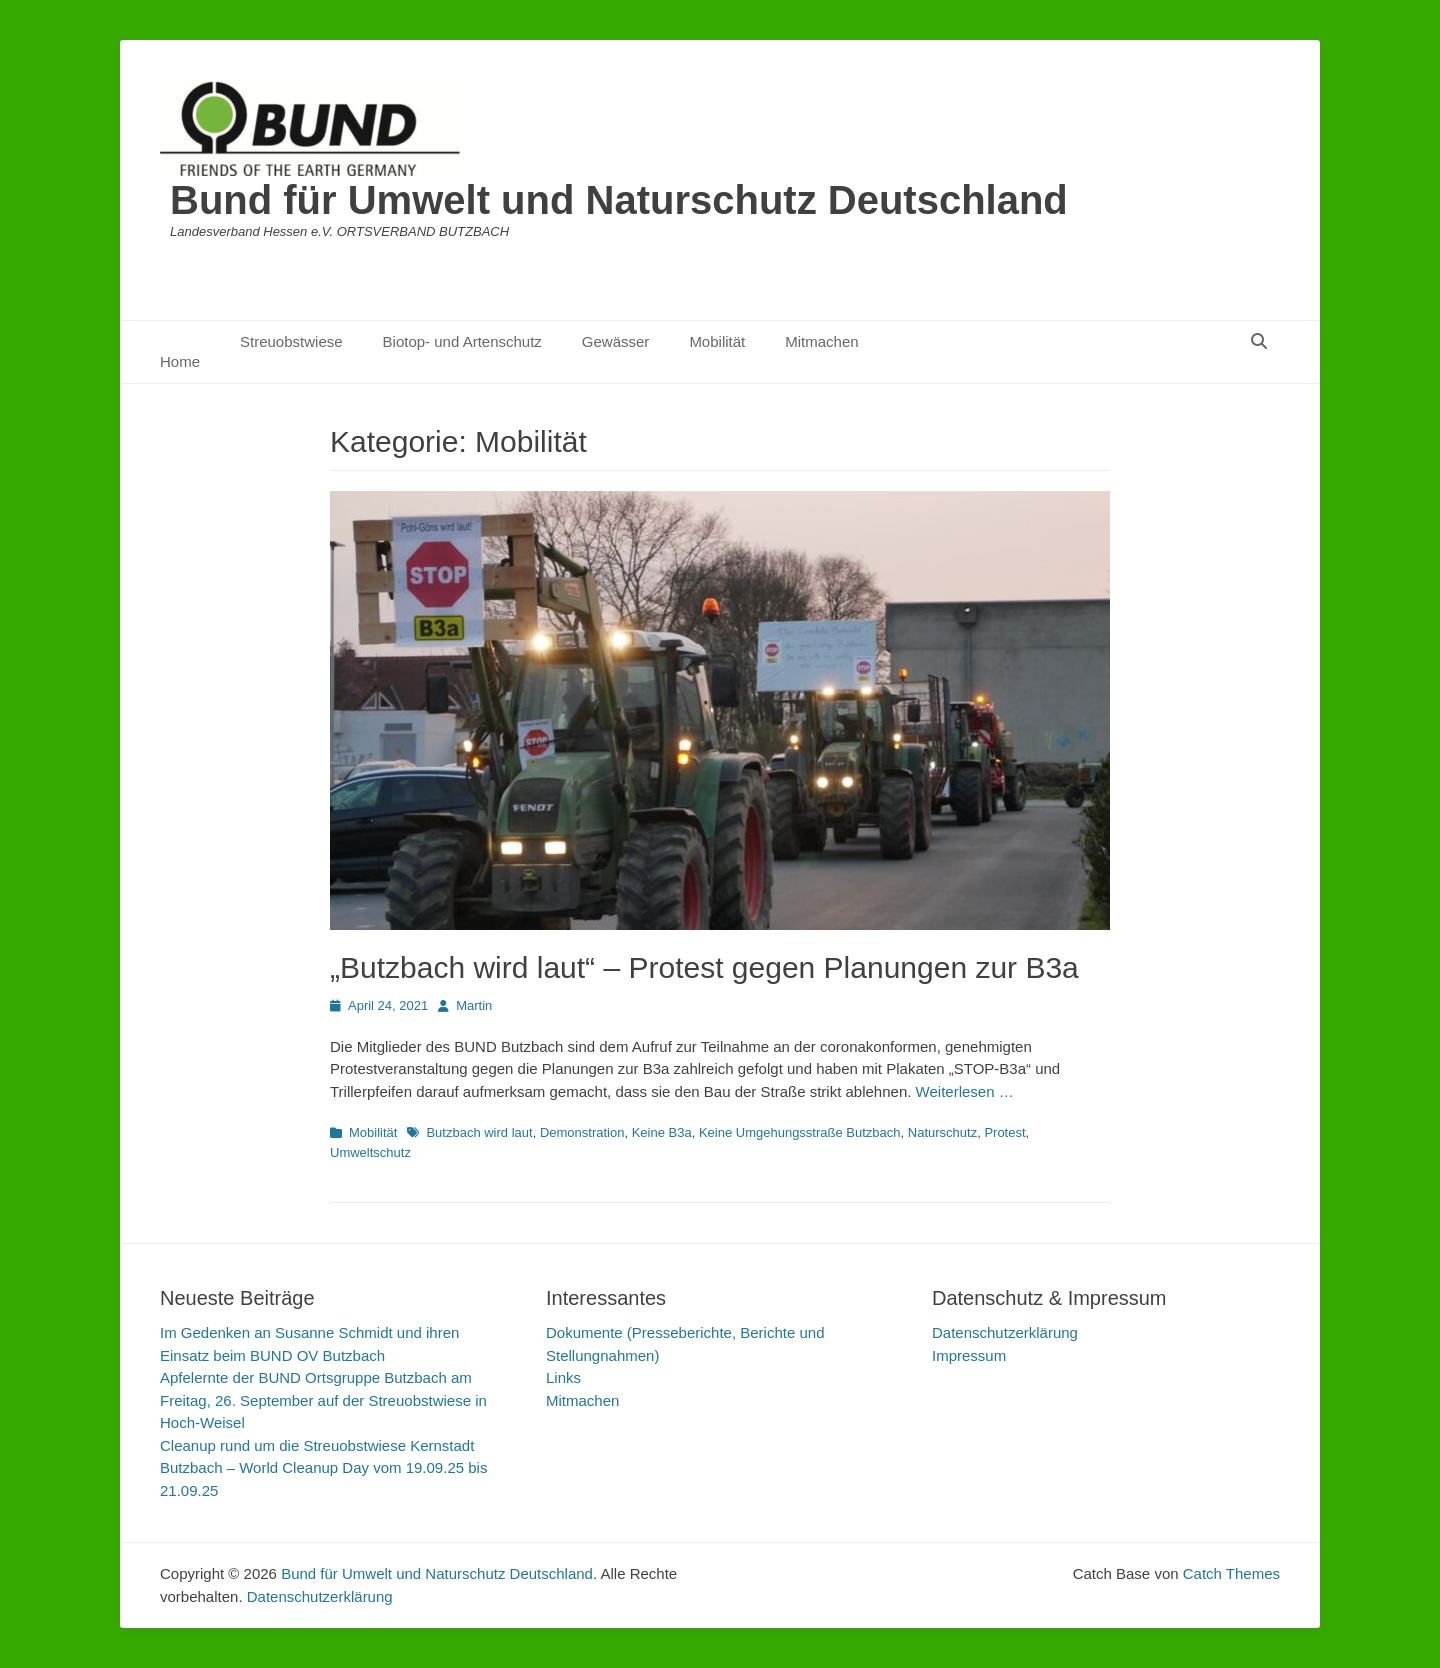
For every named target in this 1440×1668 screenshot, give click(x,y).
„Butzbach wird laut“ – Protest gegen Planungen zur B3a (704, 967)
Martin (474, 1005)
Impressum (969, 1355)
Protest (1004, 1132)
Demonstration (582, 1132)
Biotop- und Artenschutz (462, 341)
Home (180, 361)
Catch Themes (1231, 1573)
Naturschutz (942, 1132)
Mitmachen (821, 341)
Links (563, 1377)
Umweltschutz (370, 1152)
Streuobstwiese (291, 341)
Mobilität (717, 341)
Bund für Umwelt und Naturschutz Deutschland (619, 200)
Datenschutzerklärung (1005, 1332)
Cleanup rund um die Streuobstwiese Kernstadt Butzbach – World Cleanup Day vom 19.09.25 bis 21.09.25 (323, 1468)
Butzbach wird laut (479, 1132)
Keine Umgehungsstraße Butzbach (800, 1132)
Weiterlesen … (965, 1091)
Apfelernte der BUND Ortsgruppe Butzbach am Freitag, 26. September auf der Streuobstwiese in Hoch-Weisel (323, 1400)
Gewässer (616, 341)
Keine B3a (662, 1132)
